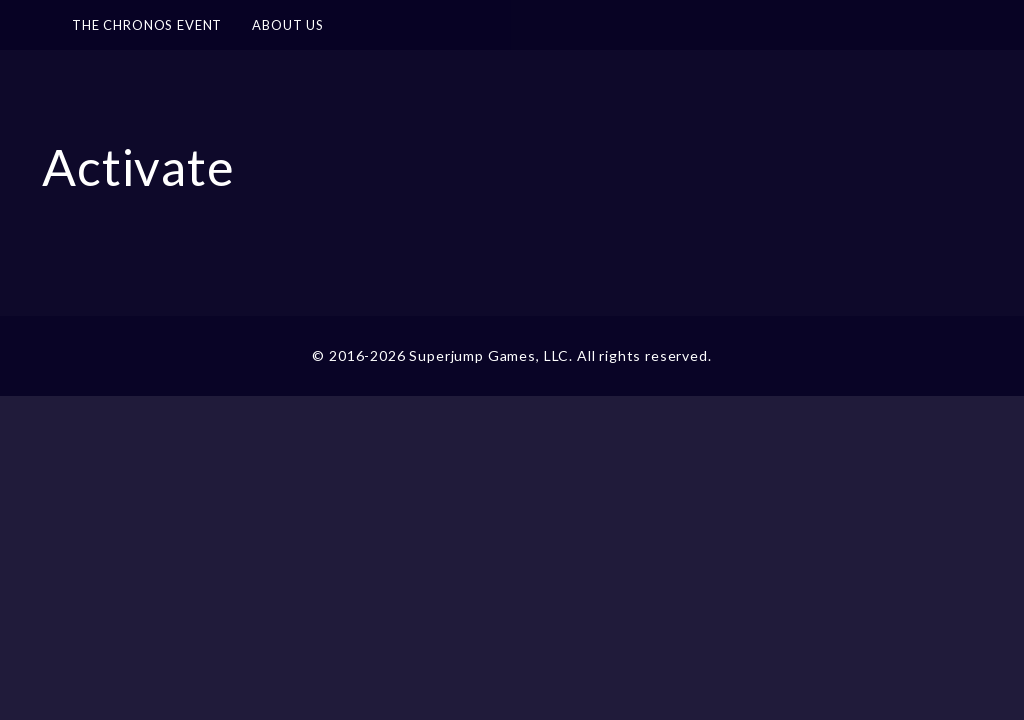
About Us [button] (288, 25)
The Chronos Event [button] (147, 25)
